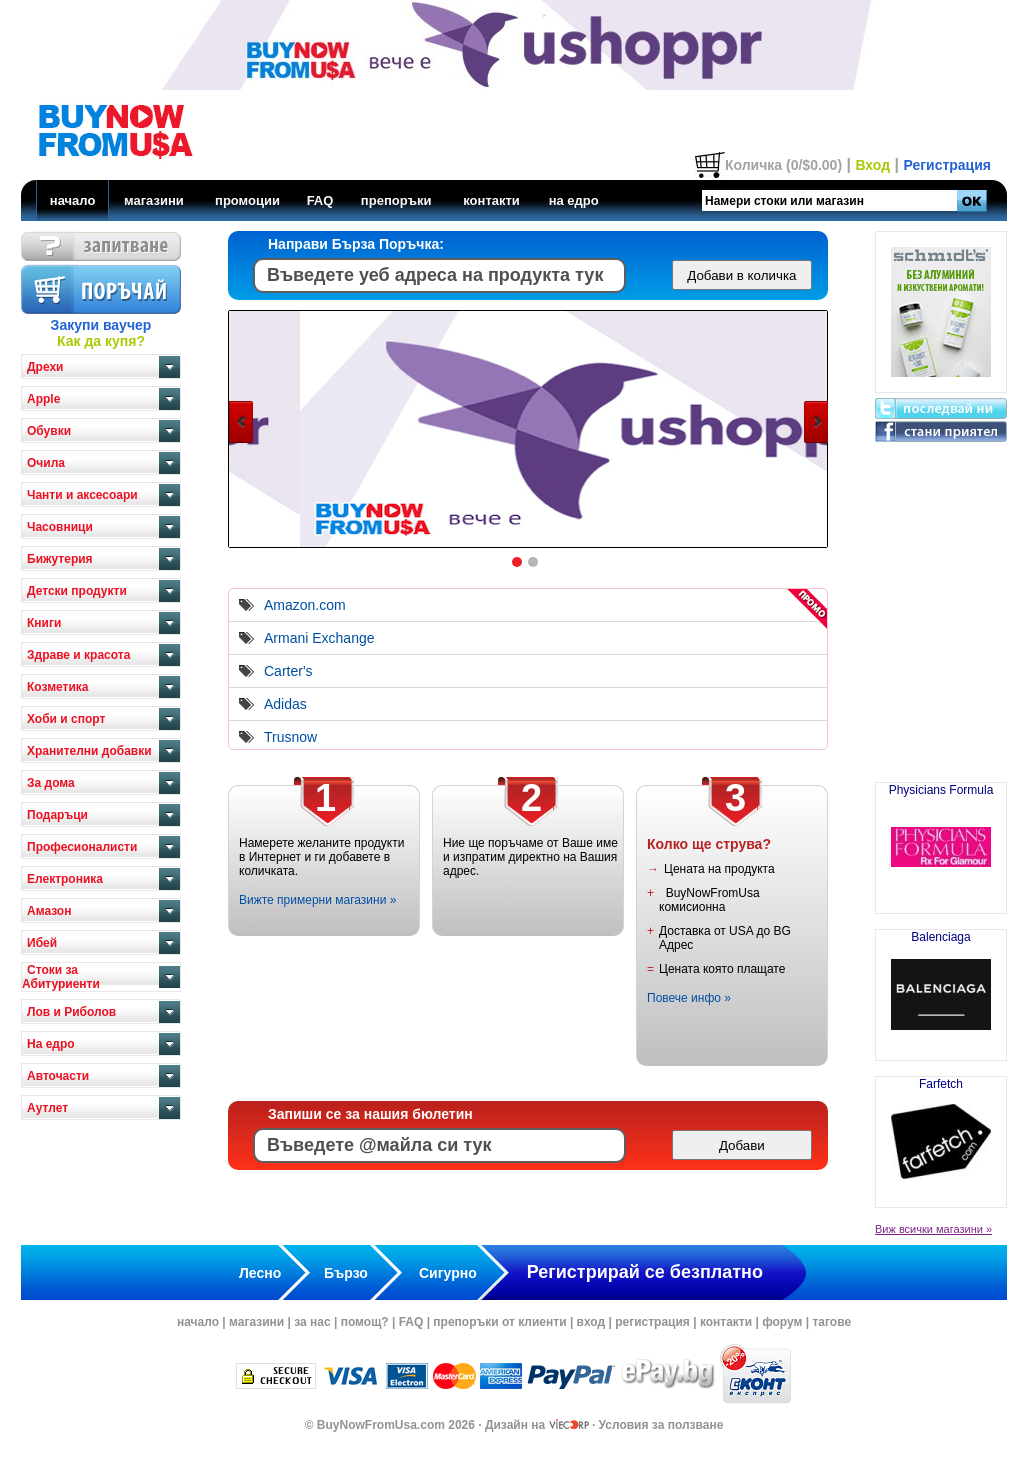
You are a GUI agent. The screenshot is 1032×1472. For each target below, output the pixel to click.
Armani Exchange (319, 638)
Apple (43, 399)
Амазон (49, 911)
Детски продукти (77, 591)
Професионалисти (82, 847)
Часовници (60, 527)
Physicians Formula (941, 840)
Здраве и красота (78, 655)
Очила (46, 463)
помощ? (365, 1322)
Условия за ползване (661, 1425)
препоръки (396, 200)
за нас (312, 1322)
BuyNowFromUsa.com (381, 1425)
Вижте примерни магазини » (317, 900)
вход (591, 1322)
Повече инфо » (689, 998)
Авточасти (58, 1076)
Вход (872, 165)
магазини (154, 200)
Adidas (285, 704)
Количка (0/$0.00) (783, 165)
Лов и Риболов (71, 1012)
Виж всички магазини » (933, 1229)
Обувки (49, 431)
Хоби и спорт (66, 719)
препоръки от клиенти (499, 1322)
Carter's (288, 671)
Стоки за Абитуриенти (61, 977)
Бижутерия (60, 559)
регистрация (652, 1322)
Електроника (65, 879)
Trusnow (290, 737)
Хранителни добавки (89, 751)
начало (73, 200)
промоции (247, 200)
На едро (51, 1044)
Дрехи (45, 367)
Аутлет (47, 1108)
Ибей (42, 943)
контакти (491, 200)
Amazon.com (305, 605)
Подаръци (57, 815)
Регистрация (947, 165)
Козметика (58, 687)
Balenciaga (941, 987)
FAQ (320, 200)
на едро (574, 200)
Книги (44, 623)
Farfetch (941, 1134)
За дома (51, 783)
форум (782, 1322)
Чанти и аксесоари (82, 495)
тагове (831, 1322)
